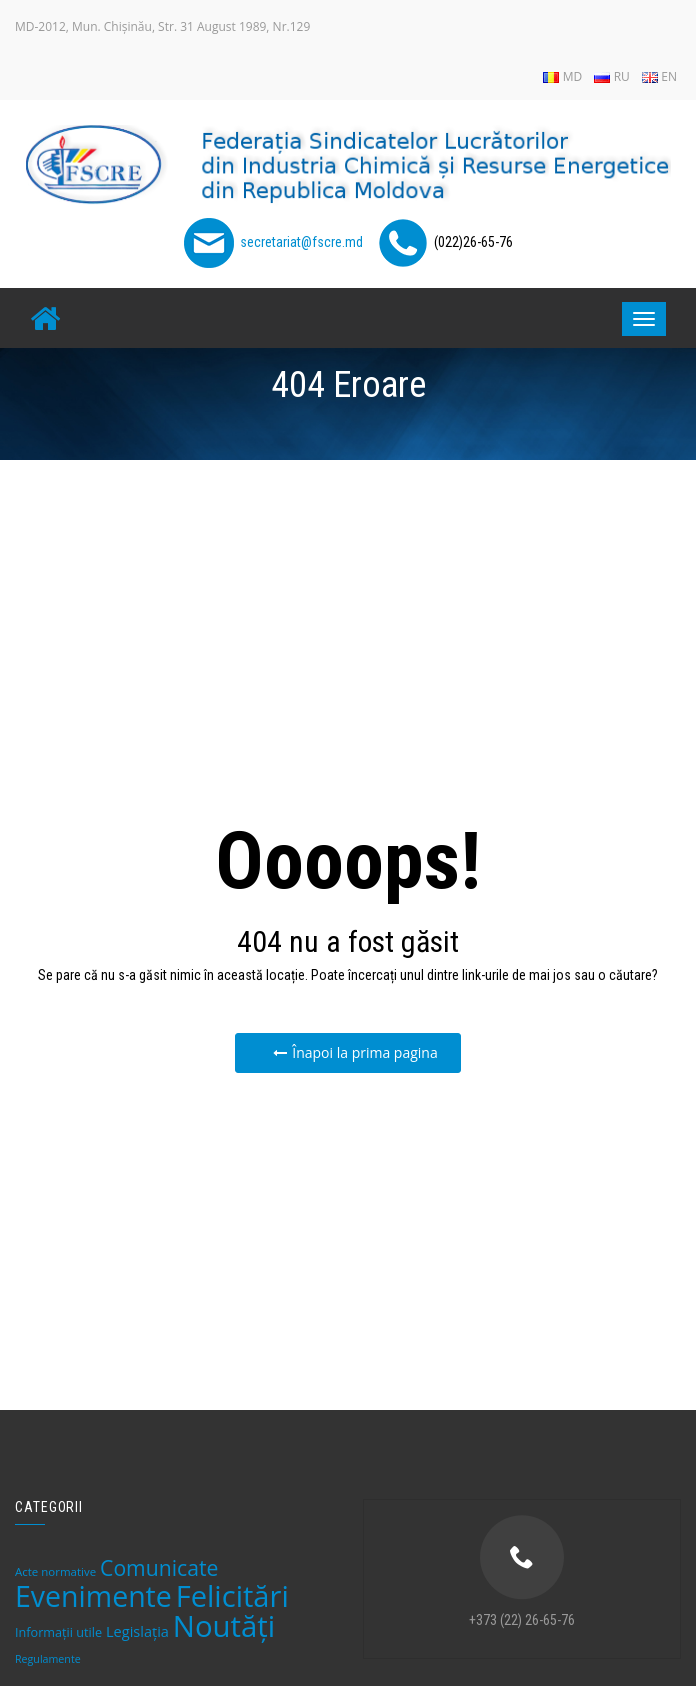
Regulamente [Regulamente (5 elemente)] (48, 1659)
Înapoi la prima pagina (355, 1052)
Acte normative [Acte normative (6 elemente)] (55, 1571)
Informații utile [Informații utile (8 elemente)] (58, 1632)
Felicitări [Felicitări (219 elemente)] (232, 1596)
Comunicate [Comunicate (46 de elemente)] (159, 1567)
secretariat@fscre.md (301, 242)
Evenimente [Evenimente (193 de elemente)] (93, 1596)
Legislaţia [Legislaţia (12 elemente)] (137, 1631)
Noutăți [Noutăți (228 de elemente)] (224, 1626)
